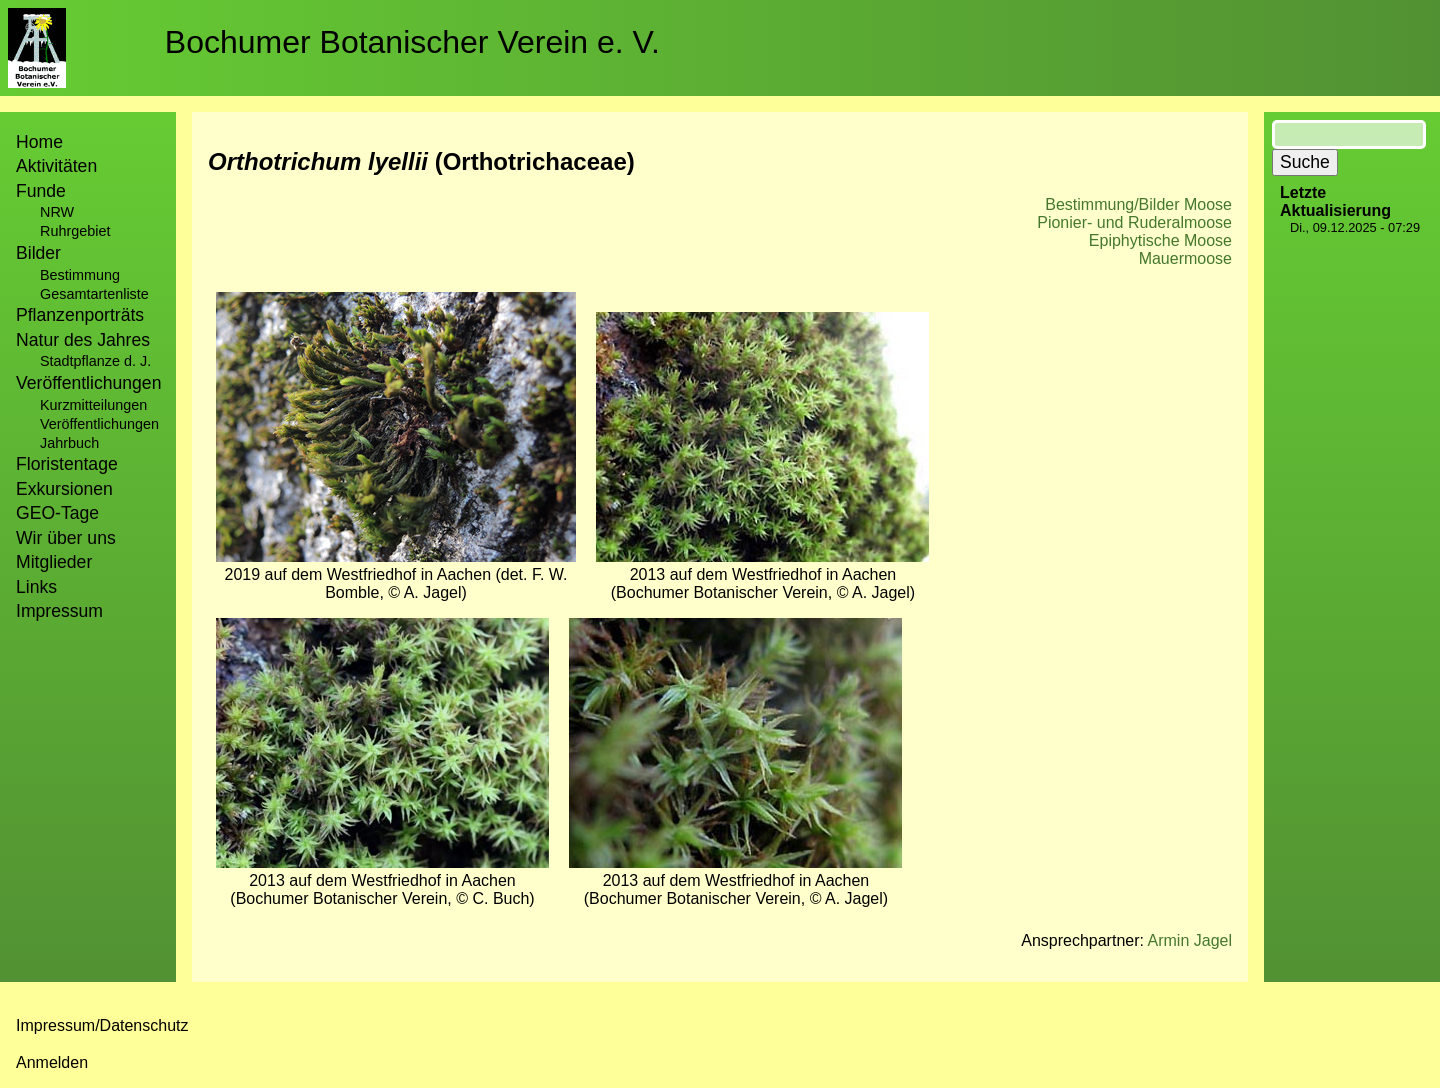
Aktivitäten (56, 166)
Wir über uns (66, 538)
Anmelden (52, 1062)
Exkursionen (64, 489)
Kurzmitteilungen (93, 405)
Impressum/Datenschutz (102, 1025)
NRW (57, 212)
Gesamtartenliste (94, 294)
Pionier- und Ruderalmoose (1134, 222)
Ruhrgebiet (75, 231)
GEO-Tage (57, 513)
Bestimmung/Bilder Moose (1138, 204)
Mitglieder (54, 562)
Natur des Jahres (83, 340)
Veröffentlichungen (99, 424)
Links (36, 587)
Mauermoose (1185, 258)
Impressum (59, 611)
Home (39, 142)
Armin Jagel (1190, 940)
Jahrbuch (69, 443)
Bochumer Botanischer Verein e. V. (412, 42)
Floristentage (67, 464)
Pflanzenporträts (80, 315)
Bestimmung (80, 275)
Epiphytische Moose (1160, 240)
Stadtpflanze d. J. (95, 361)
